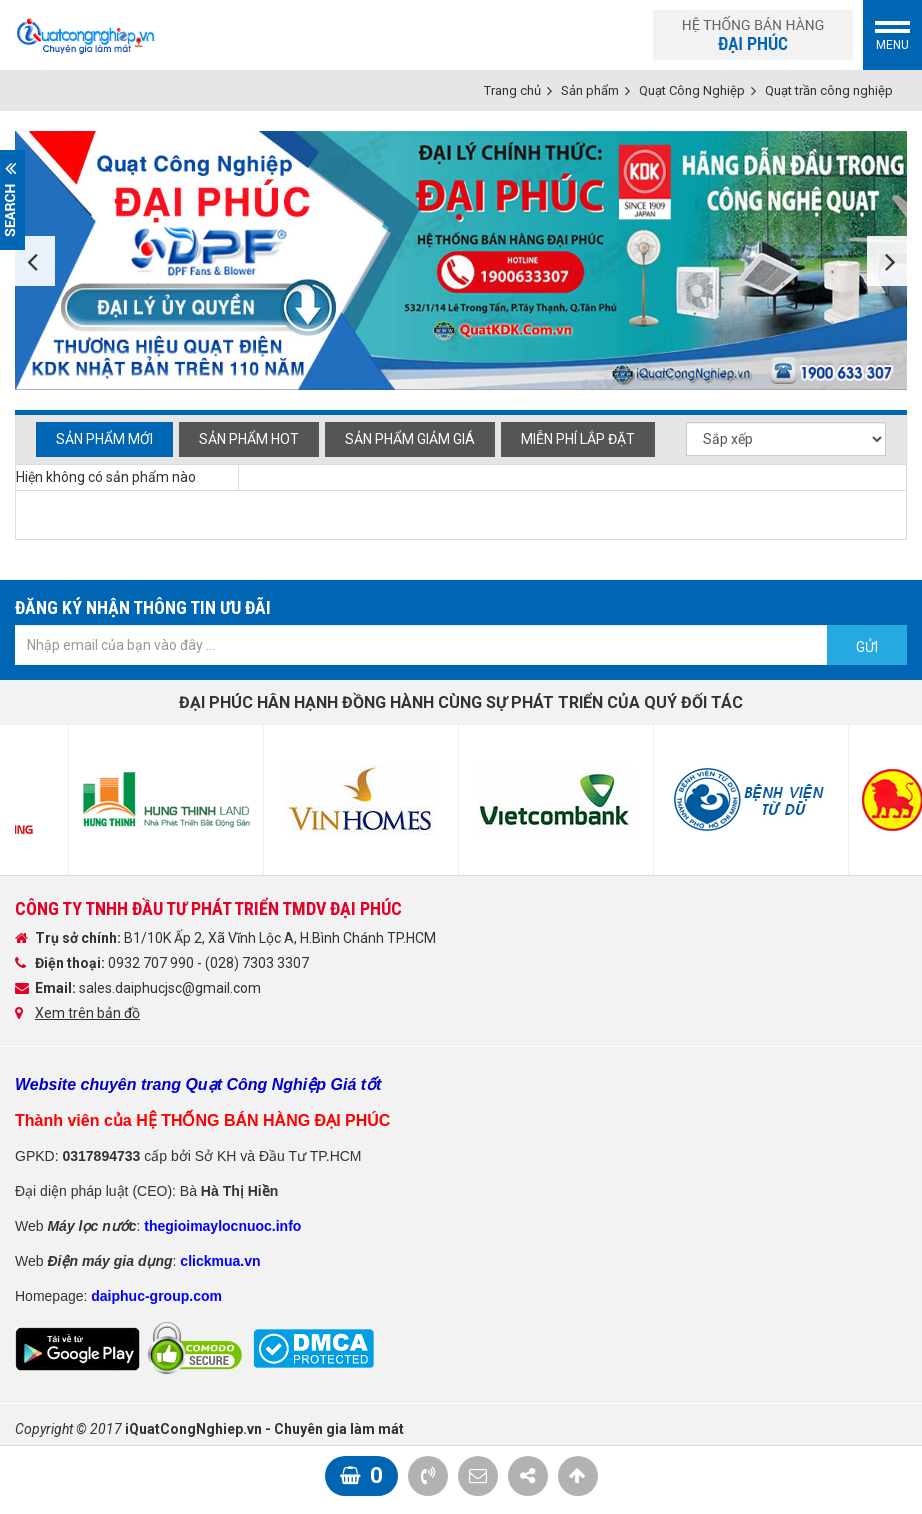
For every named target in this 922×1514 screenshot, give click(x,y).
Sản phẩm (590, 90)
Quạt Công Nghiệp (692, 90)
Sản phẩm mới (104, 439)
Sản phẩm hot (249, 439)
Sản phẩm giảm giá (410, 439)
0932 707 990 (152, 963)
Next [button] (887, 261)
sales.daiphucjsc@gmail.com (170, 988)
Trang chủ (512, 90)
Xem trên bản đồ (87, 1013)
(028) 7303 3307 (257, 963)
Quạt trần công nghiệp (829, 90)
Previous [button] (35, 261)
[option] (461, 260)
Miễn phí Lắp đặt (578, 439)
